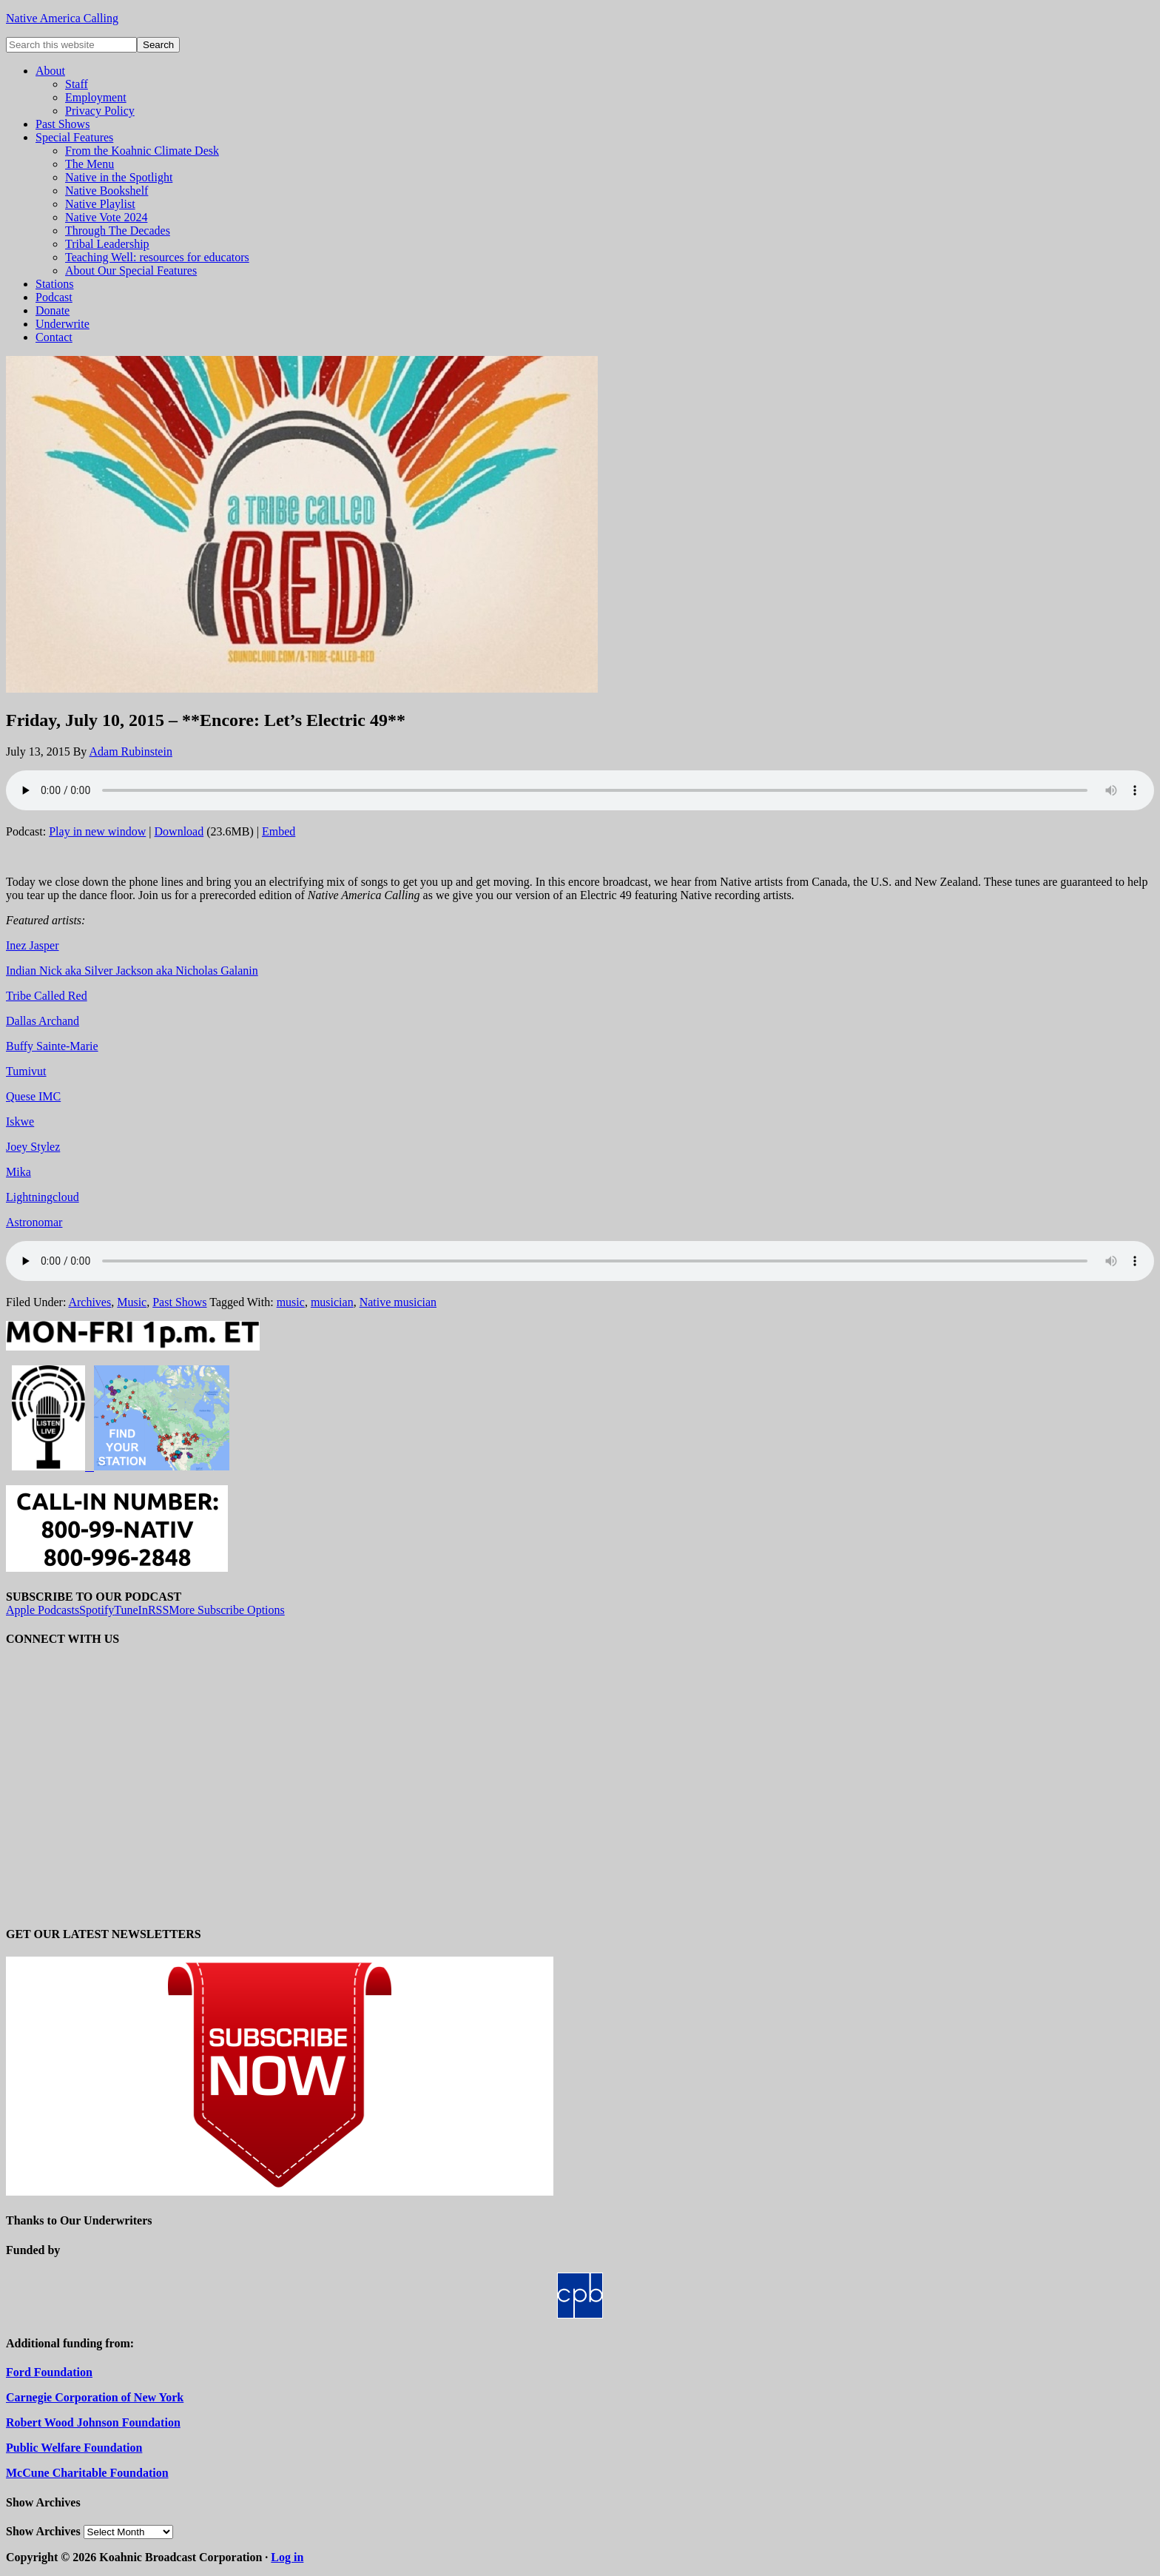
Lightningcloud (42, 1197)
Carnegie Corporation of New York (94, 2397)
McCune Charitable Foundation (87, 2472)
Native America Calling (62, 18)
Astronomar (34, 1222)
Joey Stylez (33, 1146)
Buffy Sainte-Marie (52, 1046)
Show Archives (43, 2531)
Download (179, 831)
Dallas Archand (42, 1021)
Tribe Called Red (46, 995)
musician (332, 1302)
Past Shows (179, 1302)
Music (131, 1302)
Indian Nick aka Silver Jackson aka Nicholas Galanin (132, 970)
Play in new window (97, 831)
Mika (18, 1172)
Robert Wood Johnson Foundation (93, 2422)
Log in (287, 2557)
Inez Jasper (32, 945)
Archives (89, 1302)
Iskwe (20, 1121)
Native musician (398, 1302)
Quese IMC (33, 1096)
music (291, 1302)
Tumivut (26, 1071)
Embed (278, 831)
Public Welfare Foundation (74, 2447)
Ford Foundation (49, 2372)
